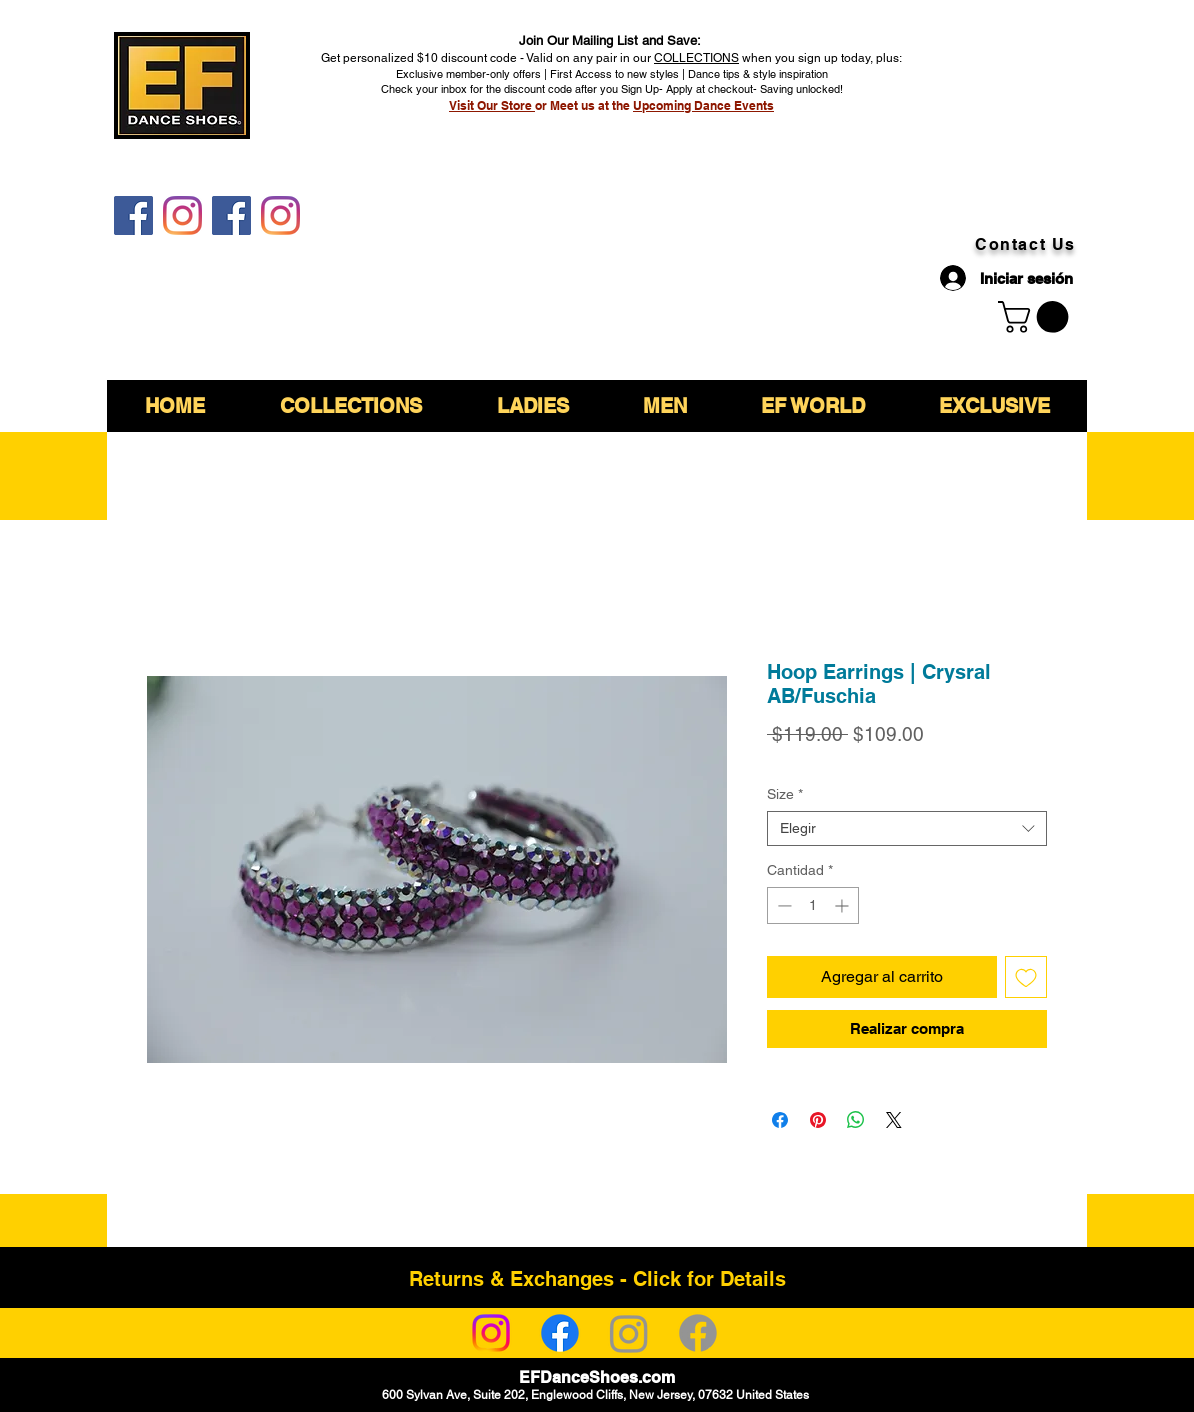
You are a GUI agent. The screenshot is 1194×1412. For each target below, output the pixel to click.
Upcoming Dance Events (703, 105)
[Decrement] (782, 905)
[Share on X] (894, 1120)
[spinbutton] (813, 905)
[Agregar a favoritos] (1026, 977)
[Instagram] (491, 1333)
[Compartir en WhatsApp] (856, 1120)
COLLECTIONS (696, 58)
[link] (1037, 317)
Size (785, 794)
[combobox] (907, 828)
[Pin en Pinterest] (818, 1120)
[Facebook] (560, 1333)
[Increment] (843, 905)
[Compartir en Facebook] (780, 1120)
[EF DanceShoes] (133, 215)
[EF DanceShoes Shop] (231, 215)
